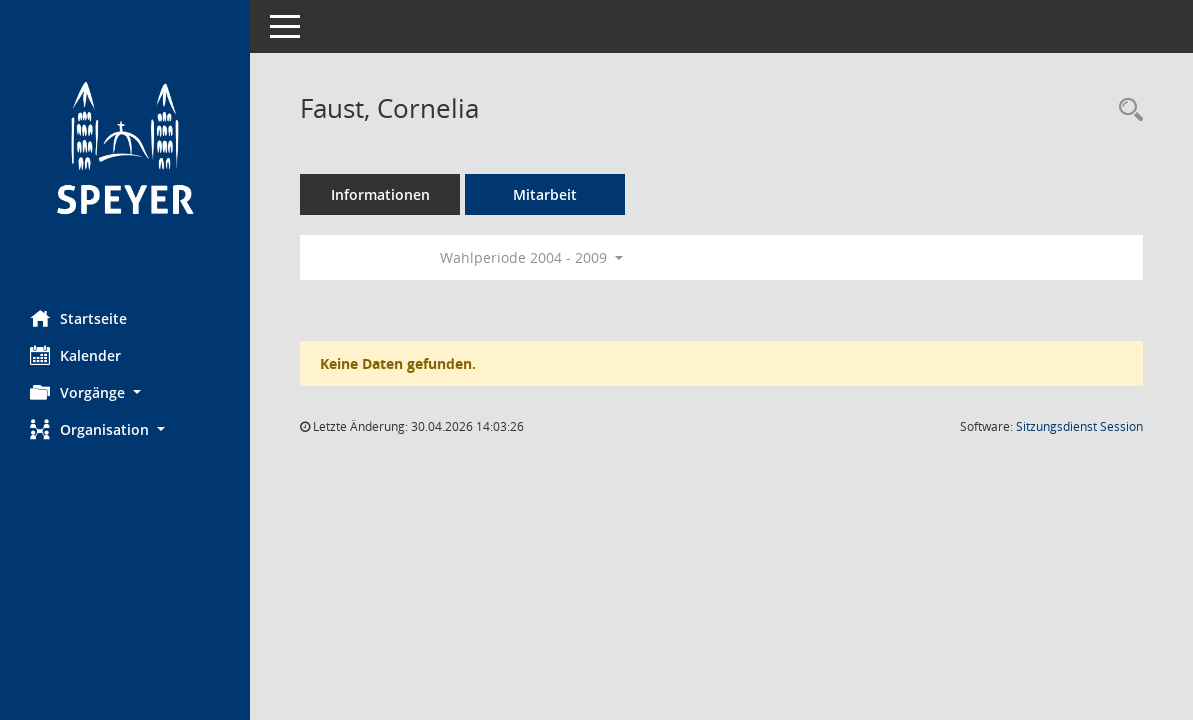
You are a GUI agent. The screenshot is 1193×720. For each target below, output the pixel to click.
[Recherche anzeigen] (1126, 110)
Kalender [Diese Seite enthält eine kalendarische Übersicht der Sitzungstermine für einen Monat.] (75, 355)
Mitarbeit (545, 194)
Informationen (380, 194)
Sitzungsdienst (1079, 426)
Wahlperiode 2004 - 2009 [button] (531, 257)
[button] (125, 392)
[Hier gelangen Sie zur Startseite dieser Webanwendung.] (125, 147)
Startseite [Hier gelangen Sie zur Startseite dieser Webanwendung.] (78, 318)
